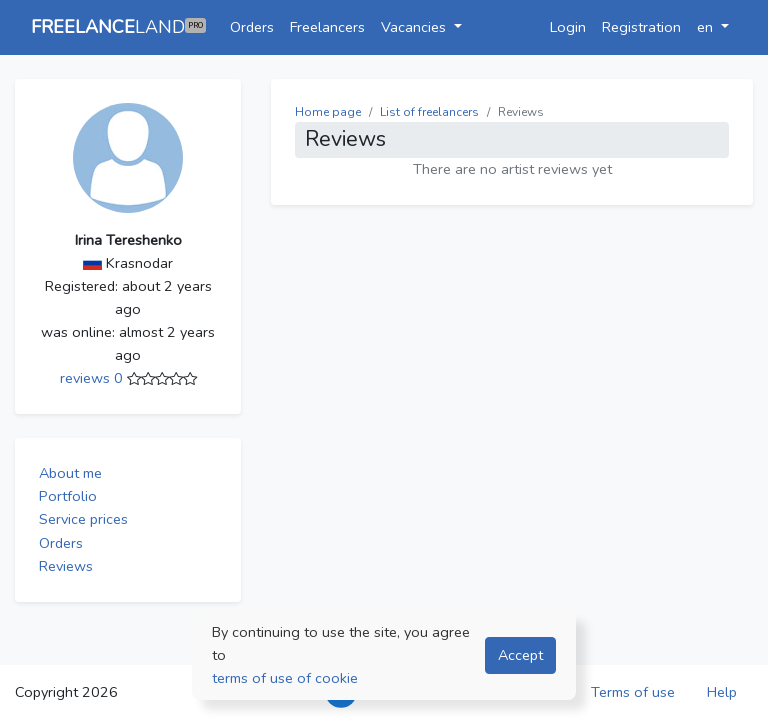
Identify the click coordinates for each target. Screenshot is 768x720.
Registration (641, 27)
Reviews (66, 566)
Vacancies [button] (415, 27)
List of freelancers (429, 112)
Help (722, 692)
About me (70, 473)
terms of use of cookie (285, 678)
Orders (252, 27)
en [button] (707, 27)
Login (568, 27)
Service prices (83, 519)
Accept (520, 655)
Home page (328, 112)
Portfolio (68, 496)
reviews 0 (93, 378)
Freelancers (327, 27)
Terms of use (633, 692)
